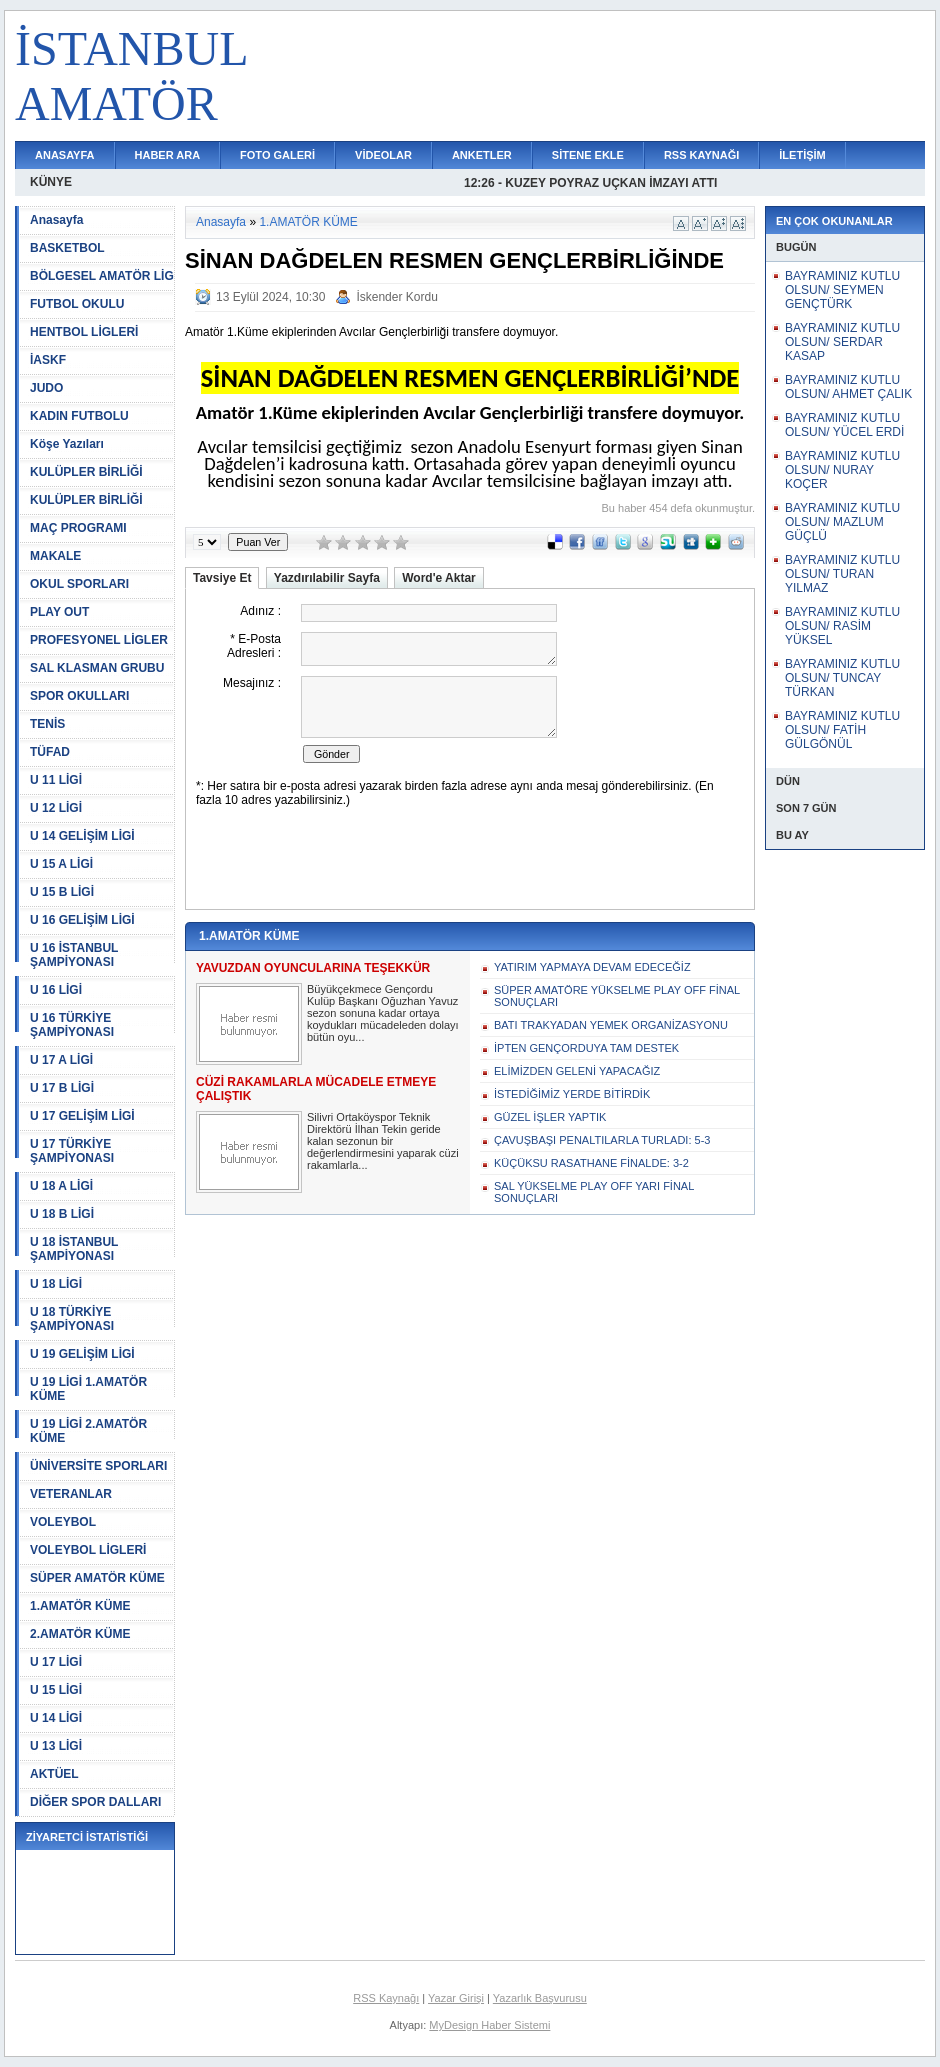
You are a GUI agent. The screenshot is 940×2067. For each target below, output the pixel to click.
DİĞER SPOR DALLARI (95, 1802)
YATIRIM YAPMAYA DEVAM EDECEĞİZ (592, 967)
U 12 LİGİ (56, 808)
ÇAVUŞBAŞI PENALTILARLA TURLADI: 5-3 (602, 1140)
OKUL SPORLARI (79, 584)
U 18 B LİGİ (62, 1214)
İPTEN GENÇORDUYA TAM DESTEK (586, 1048)
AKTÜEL (54, 1774)
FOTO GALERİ (277, 155)
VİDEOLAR (383, 155)
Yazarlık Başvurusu (540, 1998)
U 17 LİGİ (56, 1662)
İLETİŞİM (802, 155)
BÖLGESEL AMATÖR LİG (102, 276)
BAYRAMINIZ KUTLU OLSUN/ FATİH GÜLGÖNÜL (842, 730)
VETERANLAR (71, 1494)
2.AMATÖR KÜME (80, 1634)
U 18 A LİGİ (61, 1186)
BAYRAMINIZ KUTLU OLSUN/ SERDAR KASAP (842, 342)
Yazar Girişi (456, 1998)
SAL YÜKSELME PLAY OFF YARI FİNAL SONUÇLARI (594, 1192)
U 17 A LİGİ (61, 1060)
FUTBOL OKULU (77, 304)
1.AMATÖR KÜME (80, 1606)
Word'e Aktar (439, 578)
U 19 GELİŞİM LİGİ (82, 1354)
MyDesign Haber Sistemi (489, 2025)
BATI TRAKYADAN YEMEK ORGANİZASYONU (611, 1025)
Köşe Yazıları (67, 444)
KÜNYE (51, 182)
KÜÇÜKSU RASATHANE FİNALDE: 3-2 (591, 1163)
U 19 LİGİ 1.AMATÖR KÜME (88, 1389)
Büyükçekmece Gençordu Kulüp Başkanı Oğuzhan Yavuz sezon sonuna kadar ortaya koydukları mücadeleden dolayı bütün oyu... (383, 1013)
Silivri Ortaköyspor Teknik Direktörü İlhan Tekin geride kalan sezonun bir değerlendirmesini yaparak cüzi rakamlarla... (383, 1141)
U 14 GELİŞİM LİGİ (82, 836)
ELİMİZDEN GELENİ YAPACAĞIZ (577, 1071)
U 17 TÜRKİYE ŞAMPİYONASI (72, 1151)
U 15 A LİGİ (61, 864)
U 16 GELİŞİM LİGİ (82, 920)
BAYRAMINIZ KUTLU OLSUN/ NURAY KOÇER (842, 470)
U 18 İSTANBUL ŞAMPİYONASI (74, 1249)
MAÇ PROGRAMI (78, 528)
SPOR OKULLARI (79, 696)
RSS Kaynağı (386, 1998)
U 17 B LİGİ (62, 1088)
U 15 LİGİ (56, 1690)
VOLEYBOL (63, 1522)
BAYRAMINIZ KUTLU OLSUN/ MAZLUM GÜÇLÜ (842, 522)
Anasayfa (56, 220)
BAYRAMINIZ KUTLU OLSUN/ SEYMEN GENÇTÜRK (842, 290)
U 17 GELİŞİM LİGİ (82, 1116)
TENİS (47, 724)
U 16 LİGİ (56, 990)
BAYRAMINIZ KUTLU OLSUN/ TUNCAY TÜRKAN (842, 678)
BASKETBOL (67, 248)
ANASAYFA (65, 155)
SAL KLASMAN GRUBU (97, 668)
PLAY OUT (59, 612)
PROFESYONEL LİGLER (99, 640)
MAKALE (55, 556)
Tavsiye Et (222, 578)
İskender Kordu (396, 297)
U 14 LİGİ (56, 1718)
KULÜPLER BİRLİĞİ (86, 472)
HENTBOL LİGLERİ (84, 332)
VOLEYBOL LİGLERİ (88, 1550)
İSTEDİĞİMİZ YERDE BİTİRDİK (572, 1094)
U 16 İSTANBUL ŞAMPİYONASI (74, 955)
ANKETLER (482, 155)
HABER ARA (168, 155)
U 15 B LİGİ (62, 892)
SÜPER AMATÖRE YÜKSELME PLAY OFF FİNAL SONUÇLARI (617, 996)
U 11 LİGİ (56, 780)
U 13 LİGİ (56, 1746)
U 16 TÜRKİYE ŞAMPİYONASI (72, 1025)
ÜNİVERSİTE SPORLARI (98, 1466)
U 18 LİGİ (56, 1284)
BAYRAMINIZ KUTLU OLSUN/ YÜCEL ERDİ (844, 425)
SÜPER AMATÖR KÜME (97, 1578)
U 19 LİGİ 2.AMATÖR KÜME (88, 1431)
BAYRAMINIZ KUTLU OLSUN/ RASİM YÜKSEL (842, 626)
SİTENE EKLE (588, 155)
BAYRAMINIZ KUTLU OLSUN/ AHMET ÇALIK (848, 387)
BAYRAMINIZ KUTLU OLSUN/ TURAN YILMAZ (842, 574)
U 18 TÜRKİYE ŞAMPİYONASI (72, 1319)
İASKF (48, 360)
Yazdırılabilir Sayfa (327, 578)
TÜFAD (50, 752)
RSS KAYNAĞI (701, 155)
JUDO (46, 388)
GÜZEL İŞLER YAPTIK (550, 1117)
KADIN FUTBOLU (79, 416)
